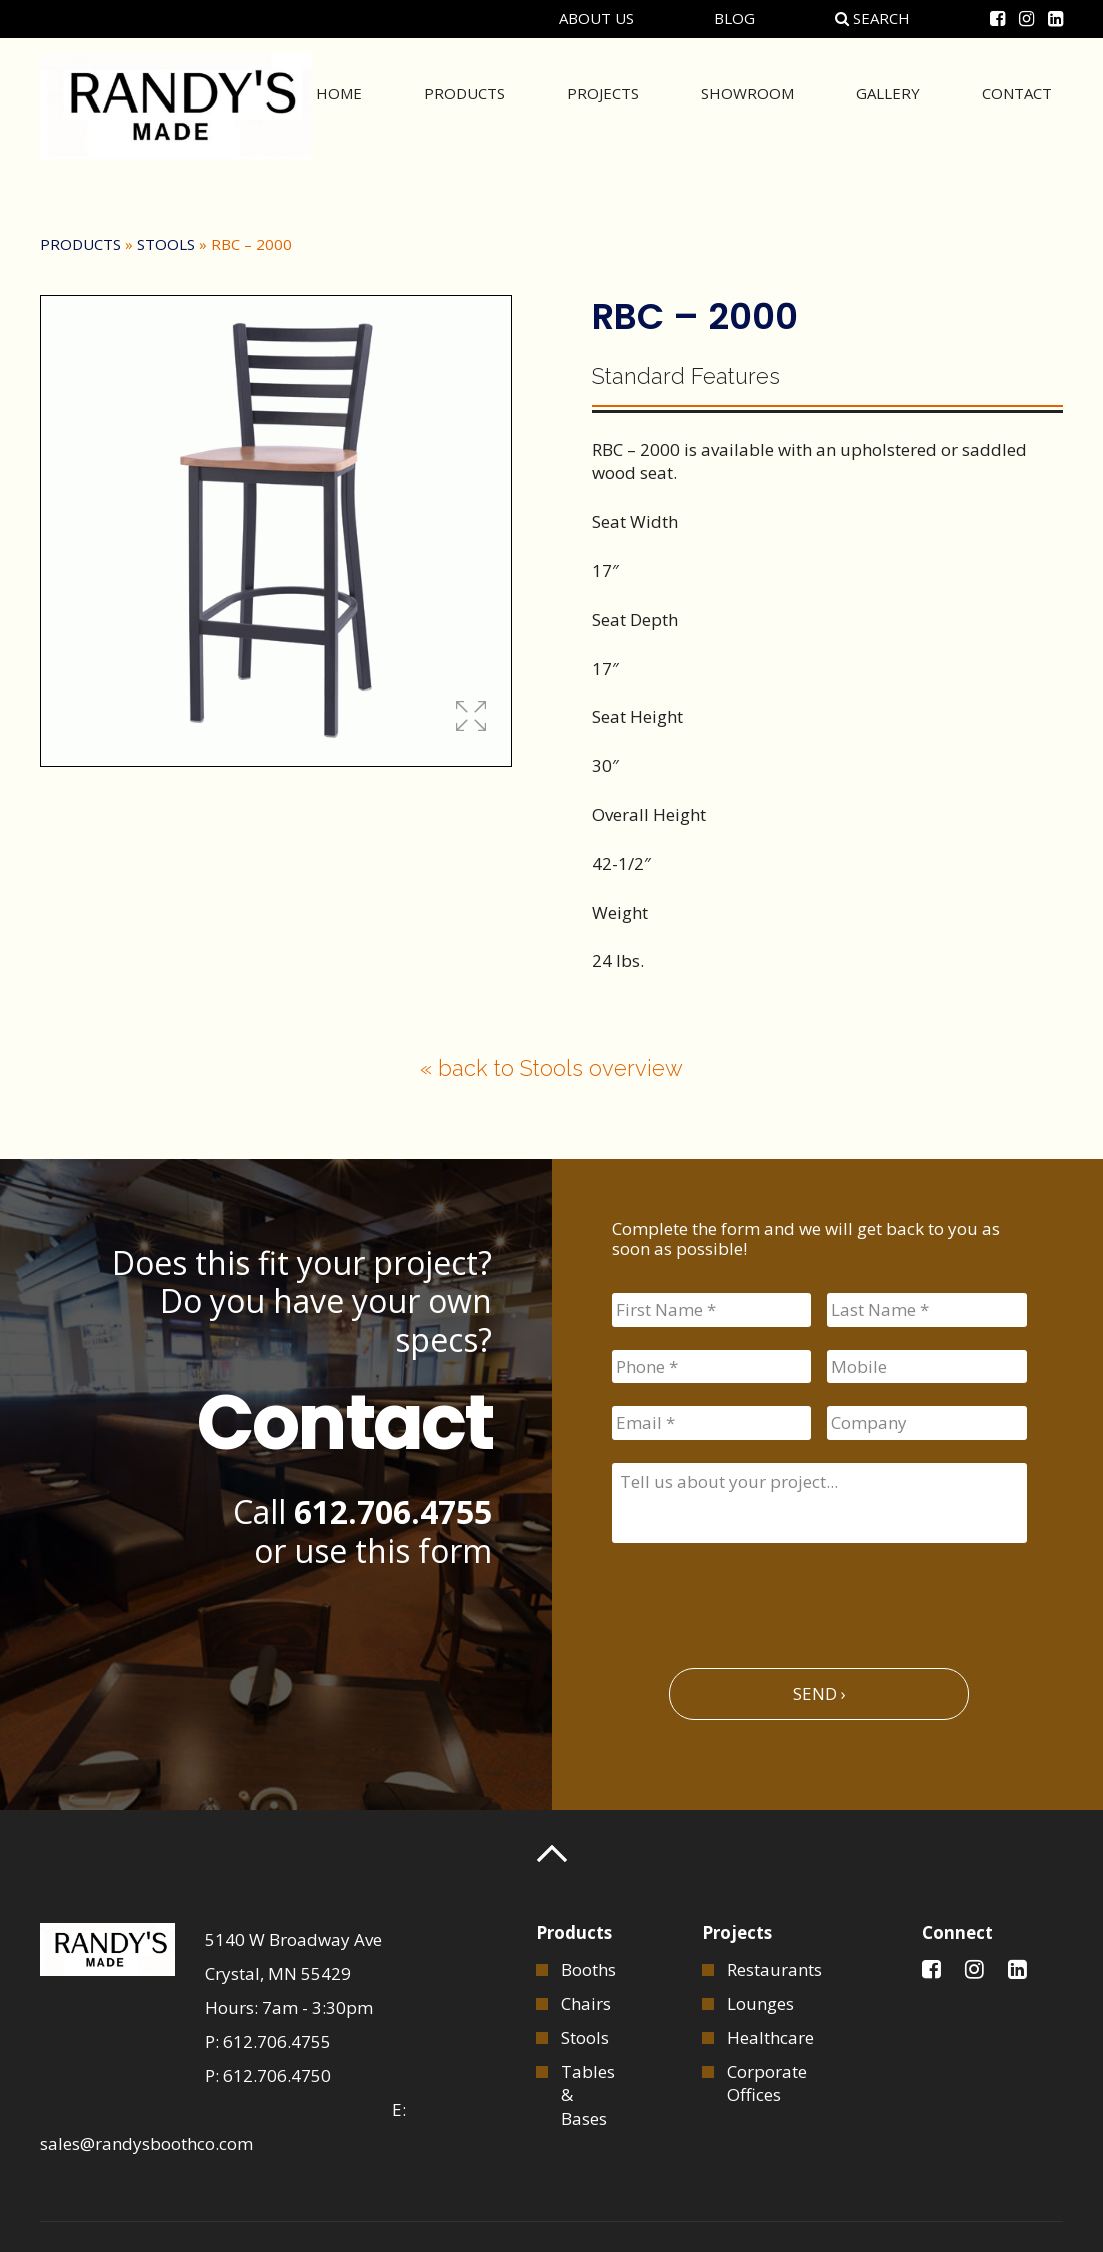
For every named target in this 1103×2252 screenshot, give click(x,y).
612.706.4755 (393, 1511)
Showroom (747, 104)
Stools (166, 244)
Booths (588, 1969)
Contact (1017, 104)
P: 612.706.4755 (268, 2041)
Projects (603, 104)
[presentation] (764, 1597)
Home (339, 104)
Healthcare (770, 2037)
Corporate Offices (767, 2083)
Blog (734, 18)
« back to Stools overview (551, 1068)
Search (872, 18)
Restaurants (774, 1969)
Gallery (888, 104)
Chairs (586, 2003)
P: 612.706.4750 (268, 2075)
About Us (596, 18)
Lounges (760, 2003)
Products (464, 104)
